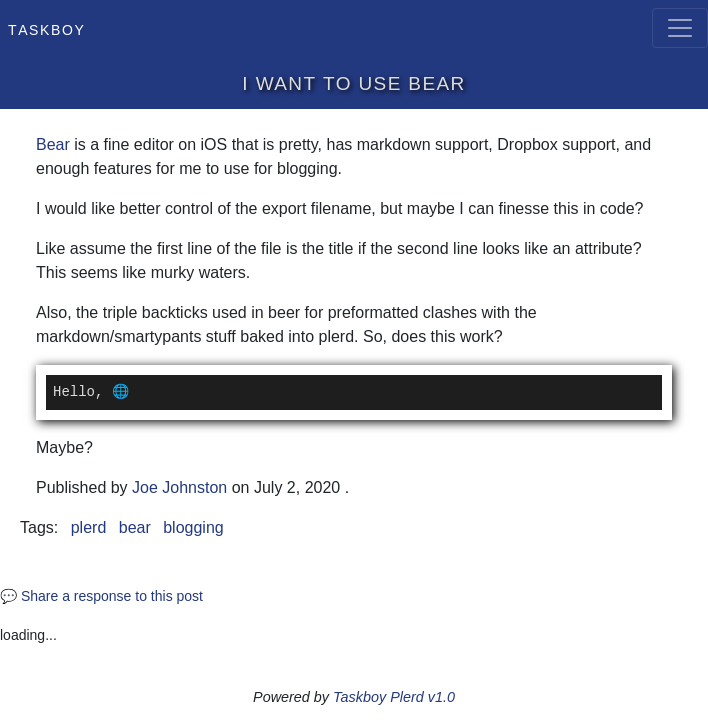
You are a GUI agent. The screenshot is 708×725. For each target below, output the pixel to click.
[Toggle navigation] (680, 28)
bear (135, 527)
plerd (89, 527)
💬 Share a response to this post (101, 596)
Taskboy (46, 28)
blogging (193, 527)
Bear (53, 144)
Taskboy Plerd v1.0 (394, 697)
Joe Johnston (179, 487)
